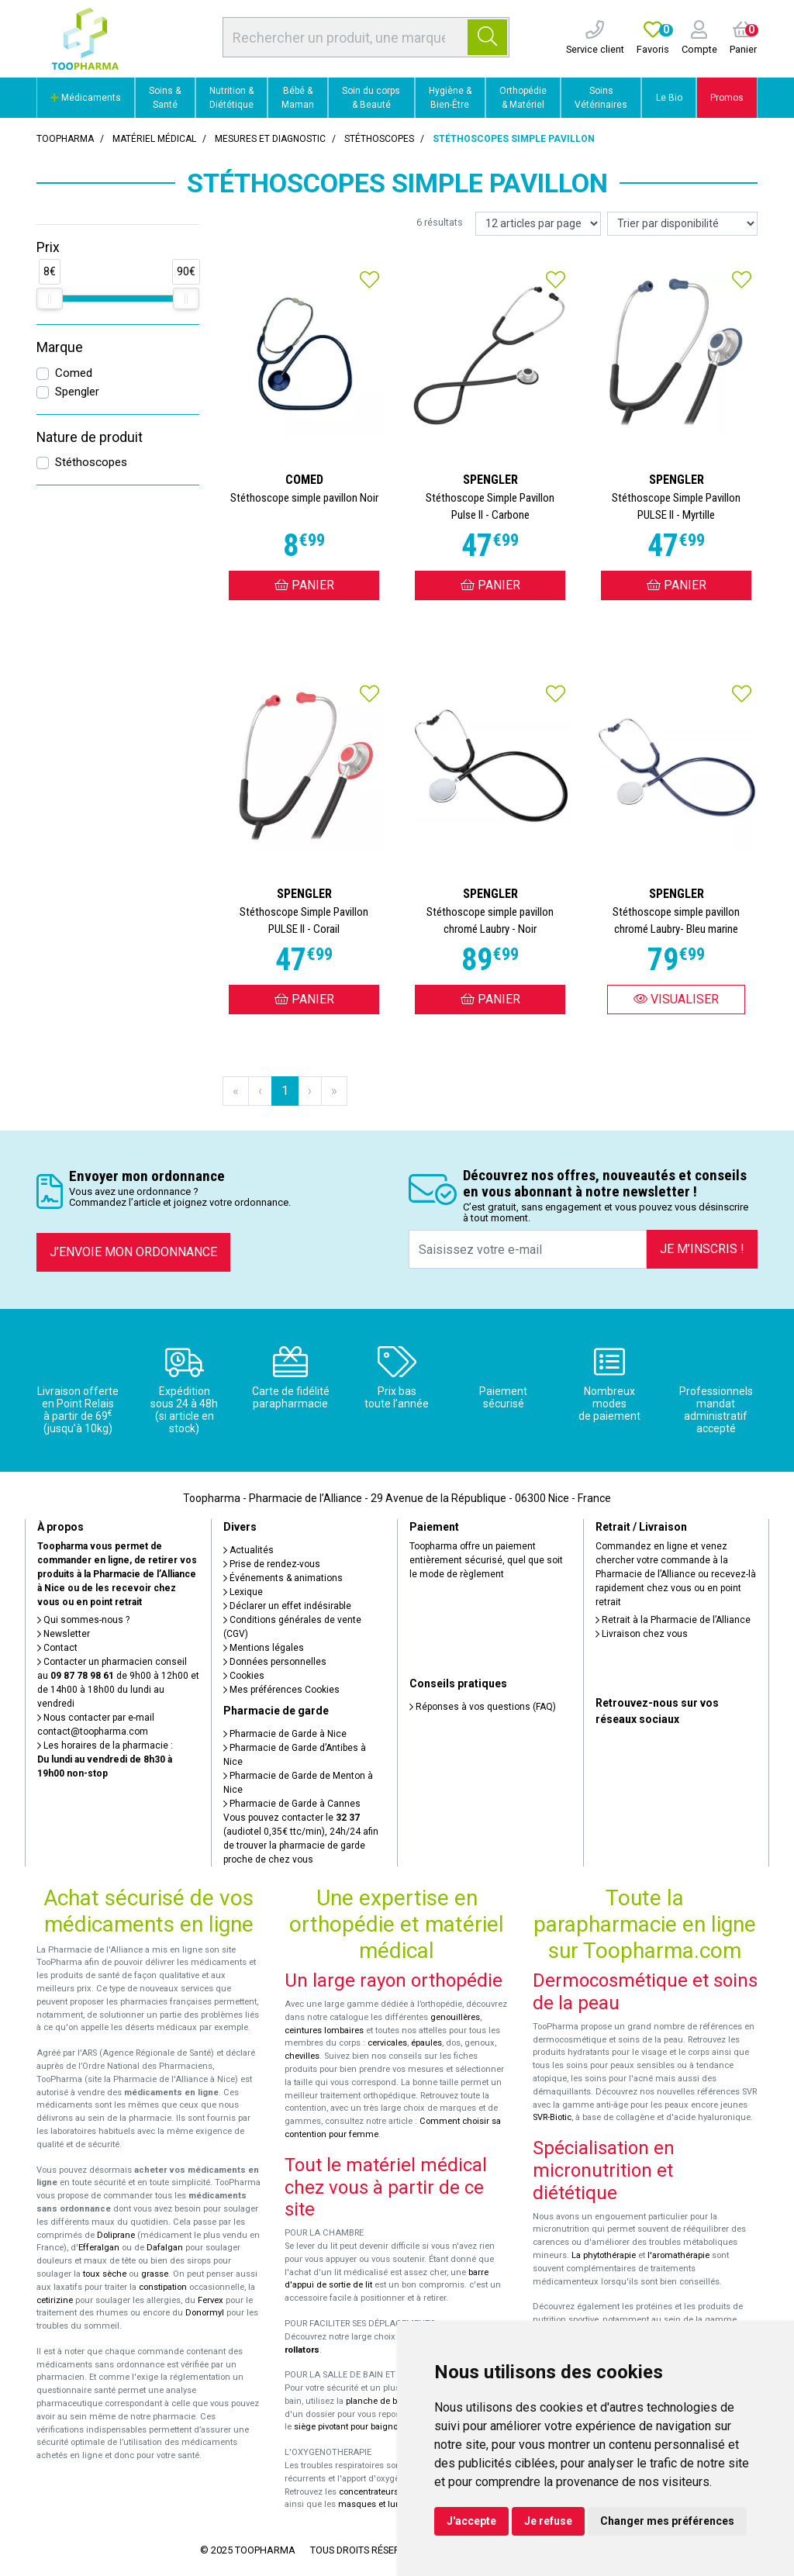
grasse (154, 2274)
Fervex (210, 2300)
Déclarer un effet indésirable (287, 1606)
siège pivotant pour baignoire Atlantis (367, 2427)
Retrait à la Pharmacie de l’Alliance (673, 1619)
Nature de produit (89, 437)
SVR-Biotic (552, 2117)
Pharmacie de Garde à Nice (285, 1733)
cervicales (387, 2043)
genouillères (455, 2017)
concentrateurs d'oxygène (390, 2492)
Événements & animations (283, 1578)
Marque (59, 347)
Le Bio (669, 97)
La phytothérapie (603, 2255)
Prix (48, 247)
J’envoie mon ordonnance (133, 1252)
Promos (727, 97)
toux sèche (104, 2274)
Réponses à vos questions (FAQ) (482, 1706)
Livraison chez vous (642, 1633)
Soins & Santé (165, 97)
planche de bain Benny (391, 2401)
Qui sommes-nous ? (83, 1619)
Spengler (77, 392)
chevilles (302, 2056)
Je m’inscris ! (702, 1248)
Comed (73, 373)
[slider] (49, 298)
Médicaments (85, 97)
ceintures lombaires (324, 2030)
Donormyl (204, 2313)
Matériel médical (154, 138)
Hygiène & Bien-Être (450, 97)
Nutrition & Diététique (231, 97)
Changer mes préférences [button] (667, 2521)
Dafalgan (165, 2248)
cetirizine (54, 2300)
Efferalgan (98, 2248)
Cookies (243, 1675)
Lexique (243, 1592)
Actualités (248, 1550)
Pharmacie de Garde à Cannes (292, 1803)
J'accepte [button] (471, 2521)
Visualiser (676, 999)
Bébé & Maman (297, 97)
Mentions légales (263, 1647)
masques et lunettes (378, 2504)
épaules (426, 2043)
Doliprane (116, 2235)
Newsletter (63, 1633)
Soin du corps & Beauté (371, 97)
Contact (57, 1647)
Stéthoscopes (91, 462)
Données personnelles (274, 1661)
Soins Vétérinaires (601, 97)
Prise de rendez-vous (271, 1564)
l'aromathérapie (678, 2255)
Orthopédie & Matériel (523, 97)
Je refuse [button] (548, 2521)
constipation (163, 2287)
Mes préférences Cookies (281, 1689)
